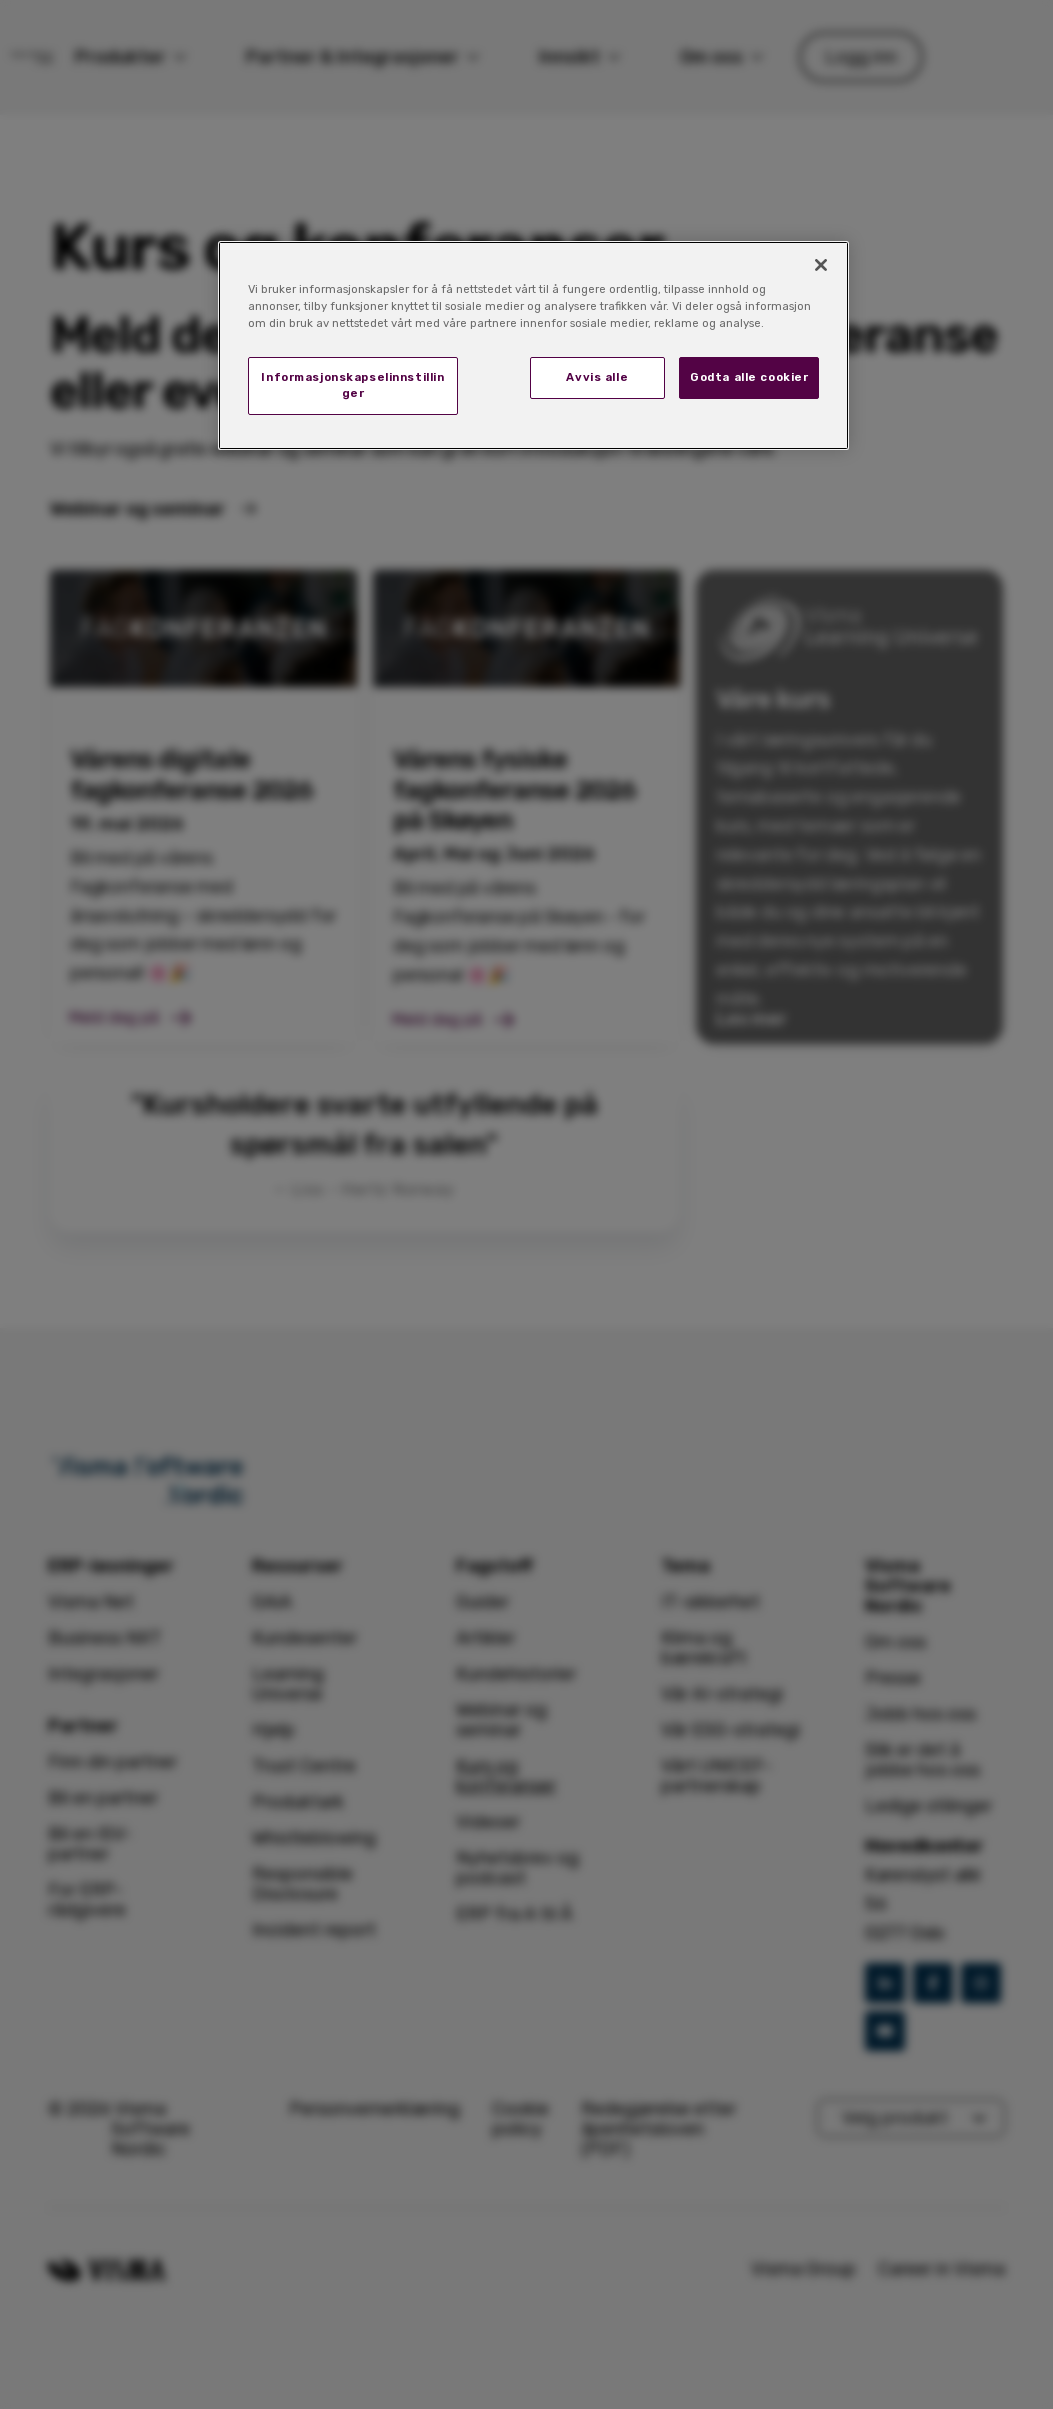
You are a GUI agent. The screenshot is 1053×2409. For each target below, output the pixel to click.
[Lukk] (821, 265)
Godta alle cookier (749, 377)
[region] (534, 345)
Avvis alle (597, 377)
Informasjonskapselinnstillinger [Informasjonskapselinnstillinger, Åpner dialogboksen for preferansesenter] (352, 385)
